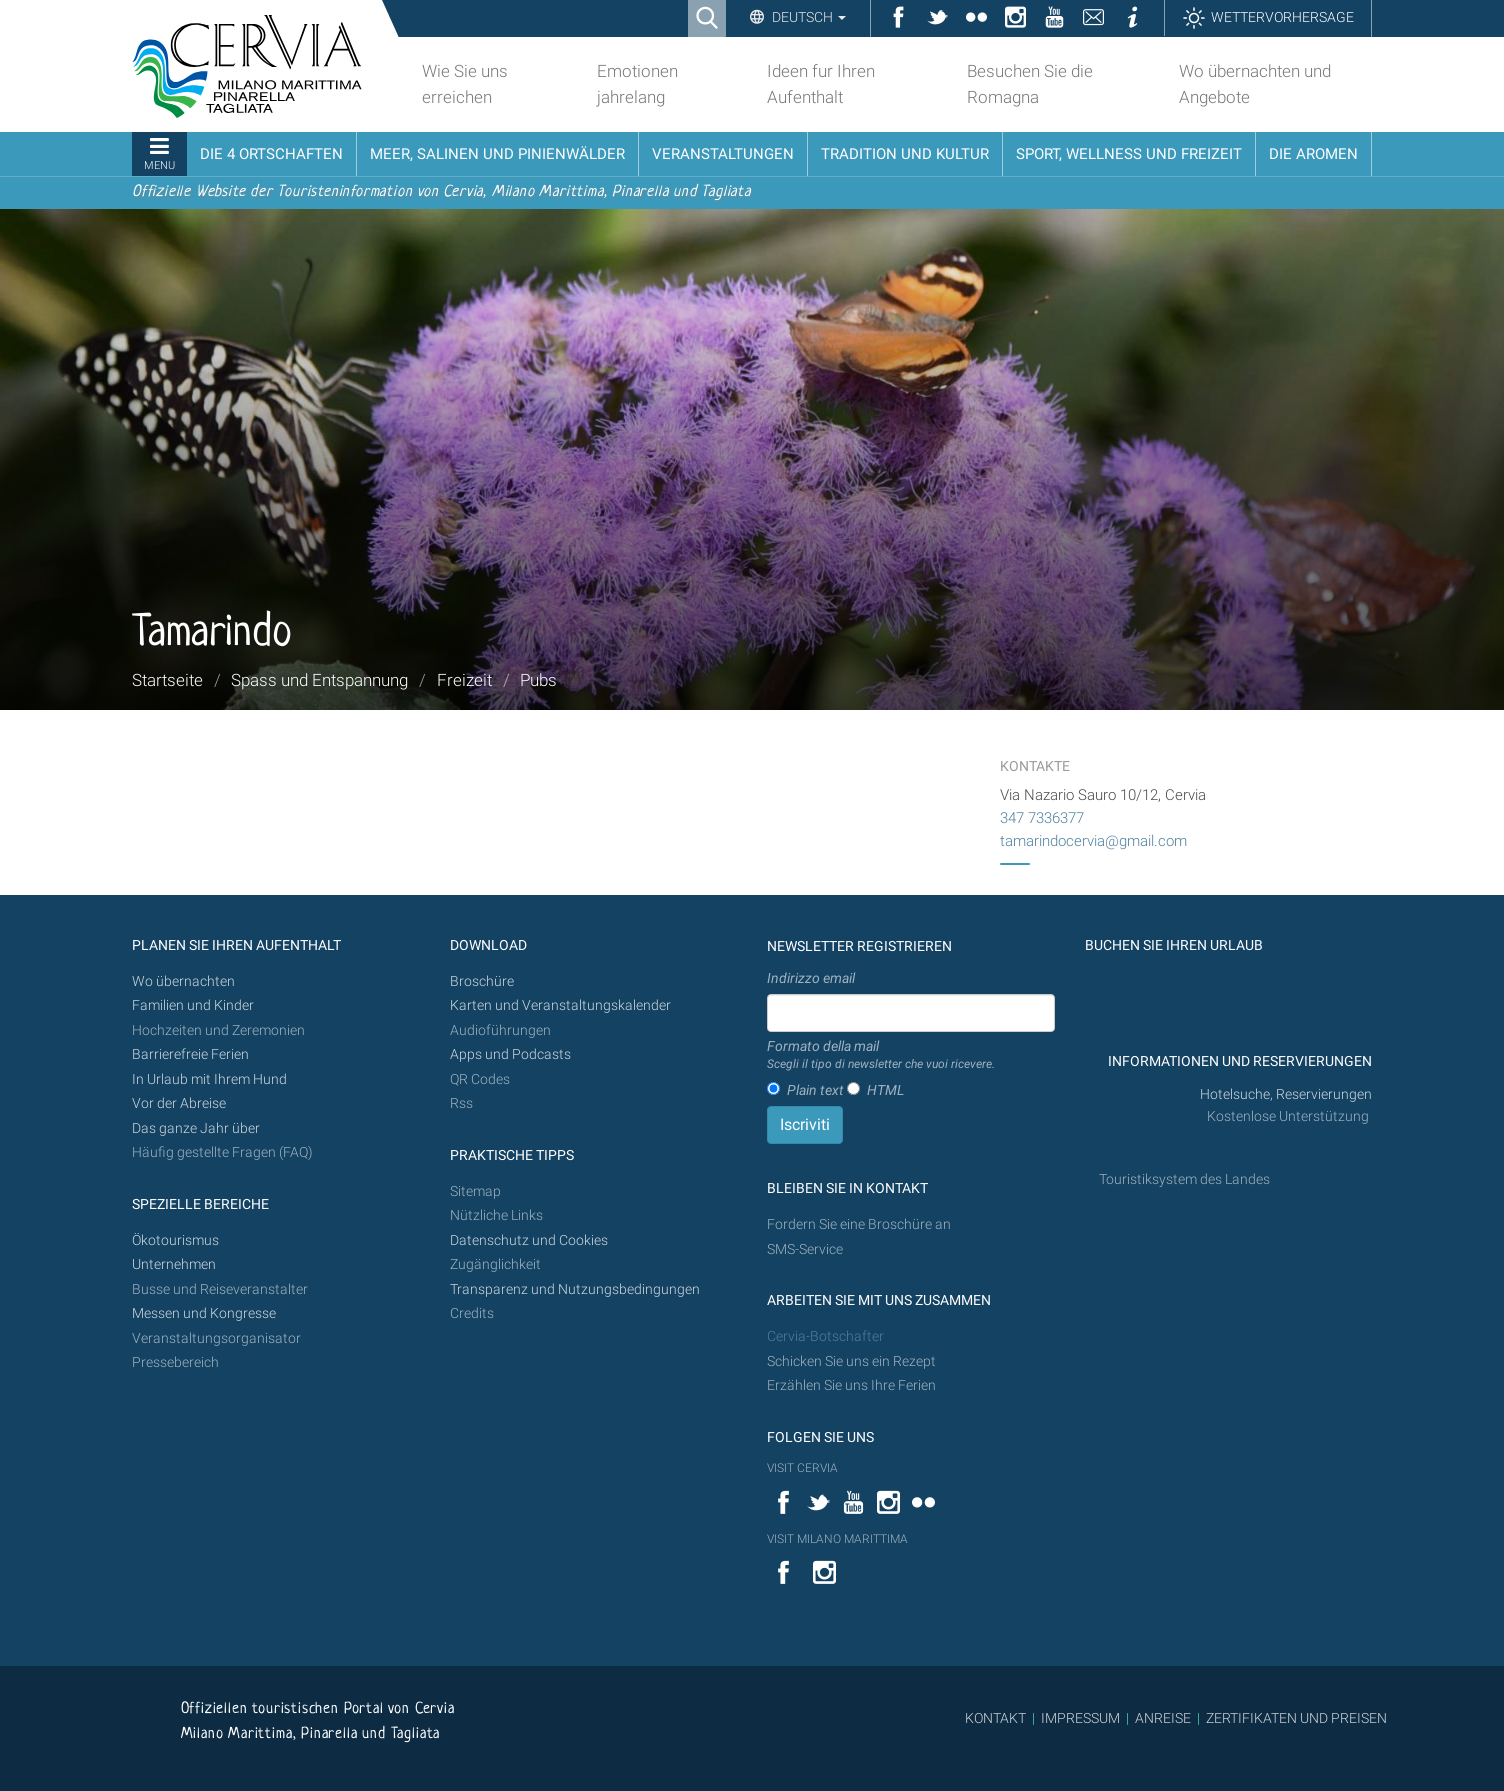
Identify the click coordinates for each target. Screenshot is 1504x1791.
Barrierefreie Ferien (192, 1054)
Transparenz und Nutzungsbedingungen (575, 1289)
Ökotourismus (175, 1240)
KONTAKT (995, 1718)
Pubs (538, 680)
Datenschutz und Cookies (530, 1240)
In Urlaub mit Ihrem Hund (209, 1079)
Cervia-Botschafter (825, 1336)
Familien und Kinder (193, 1005)
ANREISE (1163, 1718)
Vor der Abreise (179, 1103)
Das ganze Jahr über (196, 1128)
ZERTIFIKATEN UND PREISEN (1296, 1718)
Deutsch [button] (807, 17)
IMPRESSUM (1080, 1718)
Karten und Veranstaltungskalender (560, 1005)
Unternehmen (174, 1264)
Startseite (167, 680)
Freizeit (464, 680)
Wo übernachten (183, 981)
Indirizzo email (811, 978)
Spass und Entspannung (319, 680)
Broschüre (482, 981)
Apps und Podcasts (510, 1054)
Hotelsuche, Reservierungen (1286, 1094)
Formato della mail (881, 1056)
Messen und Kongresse (204, 1313)
